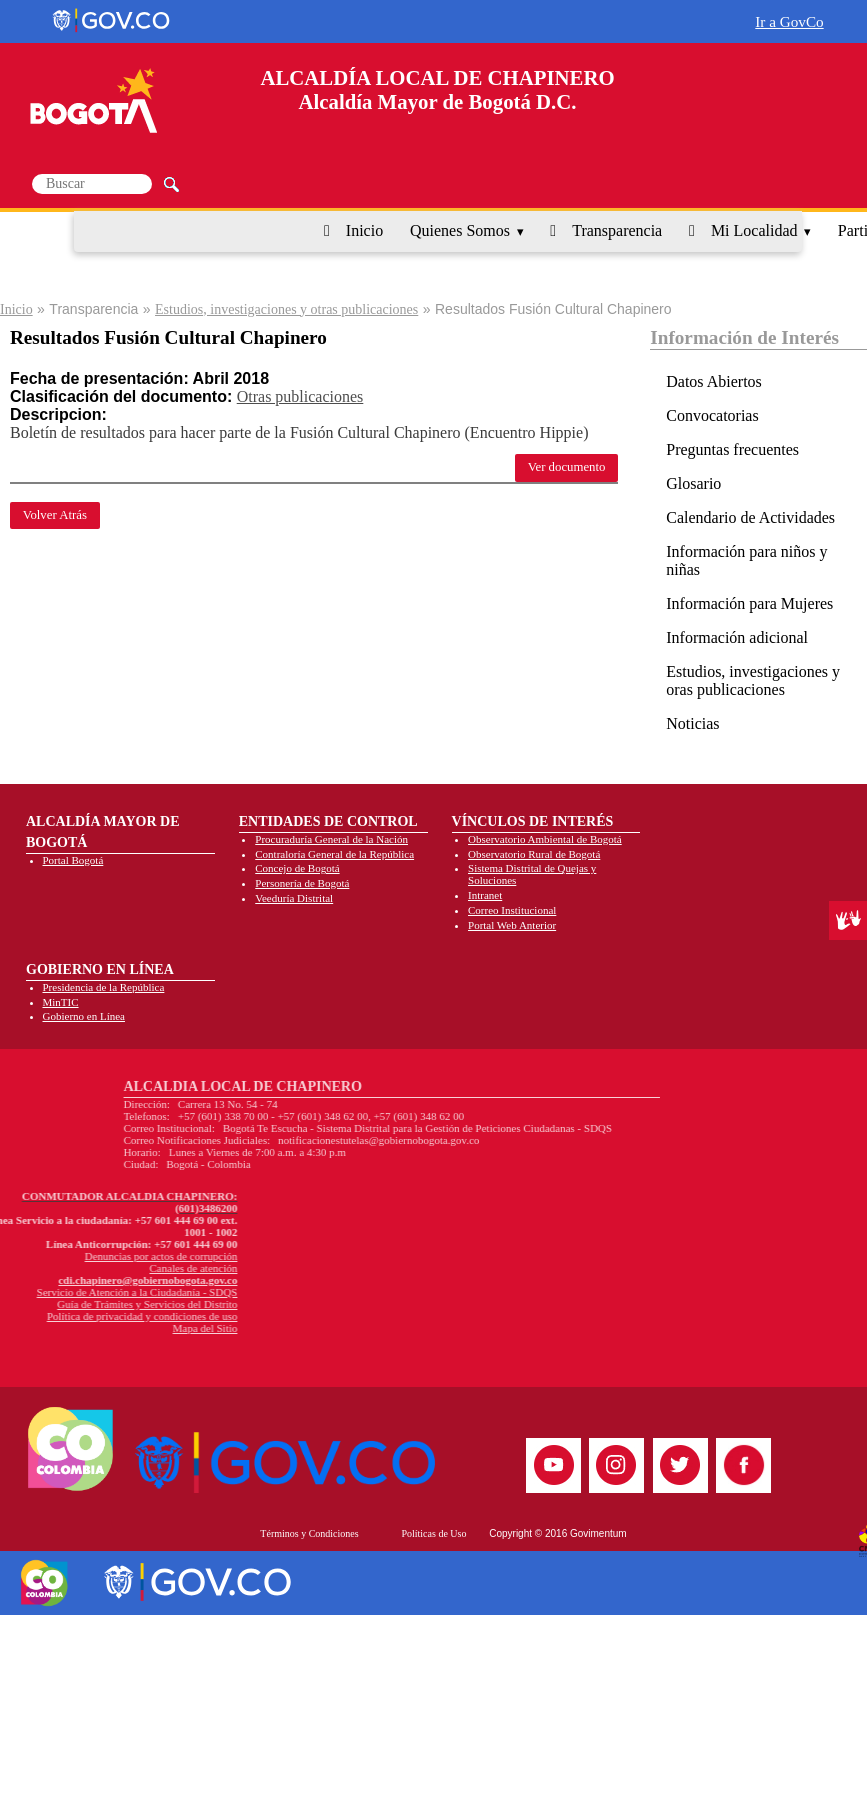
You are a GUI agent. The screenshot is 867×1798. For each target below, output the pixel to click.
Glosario (693, 483)
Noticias (692, 723)
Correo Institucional (512, 910)
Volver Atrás (55, 515)
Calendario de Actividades (750, 517)
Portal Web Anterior (512, 925)
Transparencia (617, 230)
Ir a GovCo (789, 21)
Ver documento (567, 467)
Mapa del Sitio (89, 1328)
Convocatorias (712, 415)
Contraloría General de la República (334, 854)
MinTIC (61, 1002)
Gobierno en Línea (84, 1016)
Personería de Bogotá (302, 883)
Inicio (364, 230)
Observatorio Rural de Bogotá (534, 854)
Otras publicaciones (300, 396)
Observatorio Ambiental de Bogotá (545, 839)
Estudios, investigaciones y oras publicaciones (753, 680)
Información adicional (737, 637)
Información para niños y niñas (746, 560)
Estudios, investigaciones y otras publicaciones (286, 309)
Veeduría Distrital (294, 898)
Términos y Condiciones (309, 1533)
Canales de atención (78, 1268)
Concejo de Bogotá (297, 868)
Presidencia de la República (104, 987)
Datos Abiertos (714, 381)
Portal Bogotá (73, 860)
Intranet (485, 895)
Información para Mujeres (749, 603)
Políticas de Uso (433, 1533)
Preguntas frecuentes (732, 449)
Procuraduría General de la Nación (331, 839)
